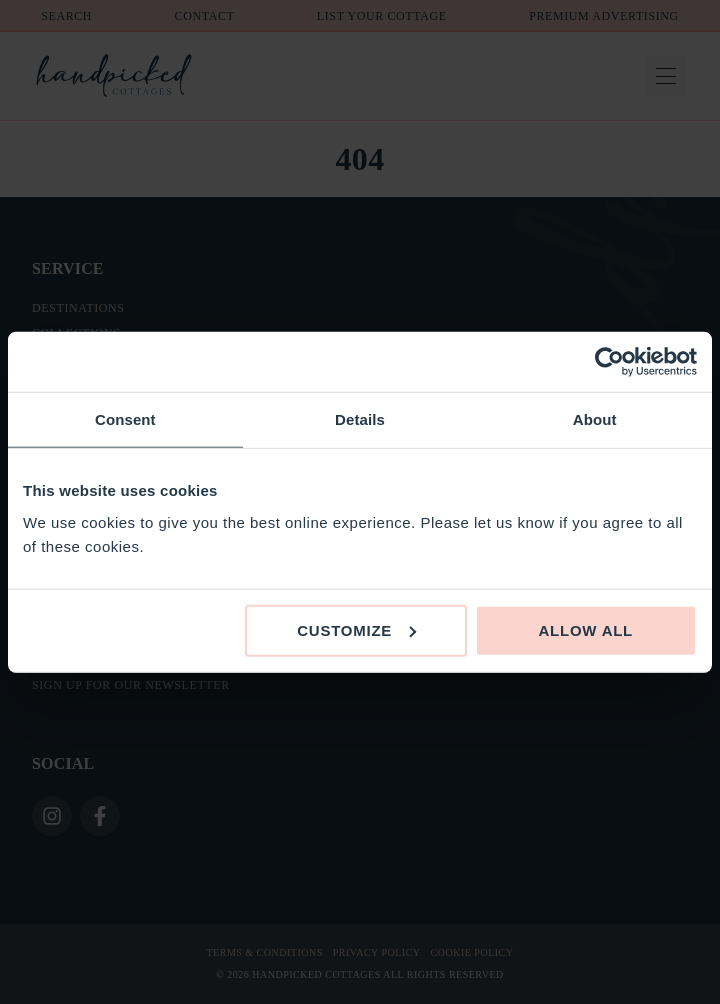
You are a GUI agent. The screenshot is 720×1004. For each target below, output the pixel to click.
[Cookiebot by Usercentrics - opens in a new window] (609, 362)
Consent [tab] (125, 419)
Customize (356, 629)
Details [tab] (360, 419)
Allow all (586, 629)
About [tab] (595, 419)
